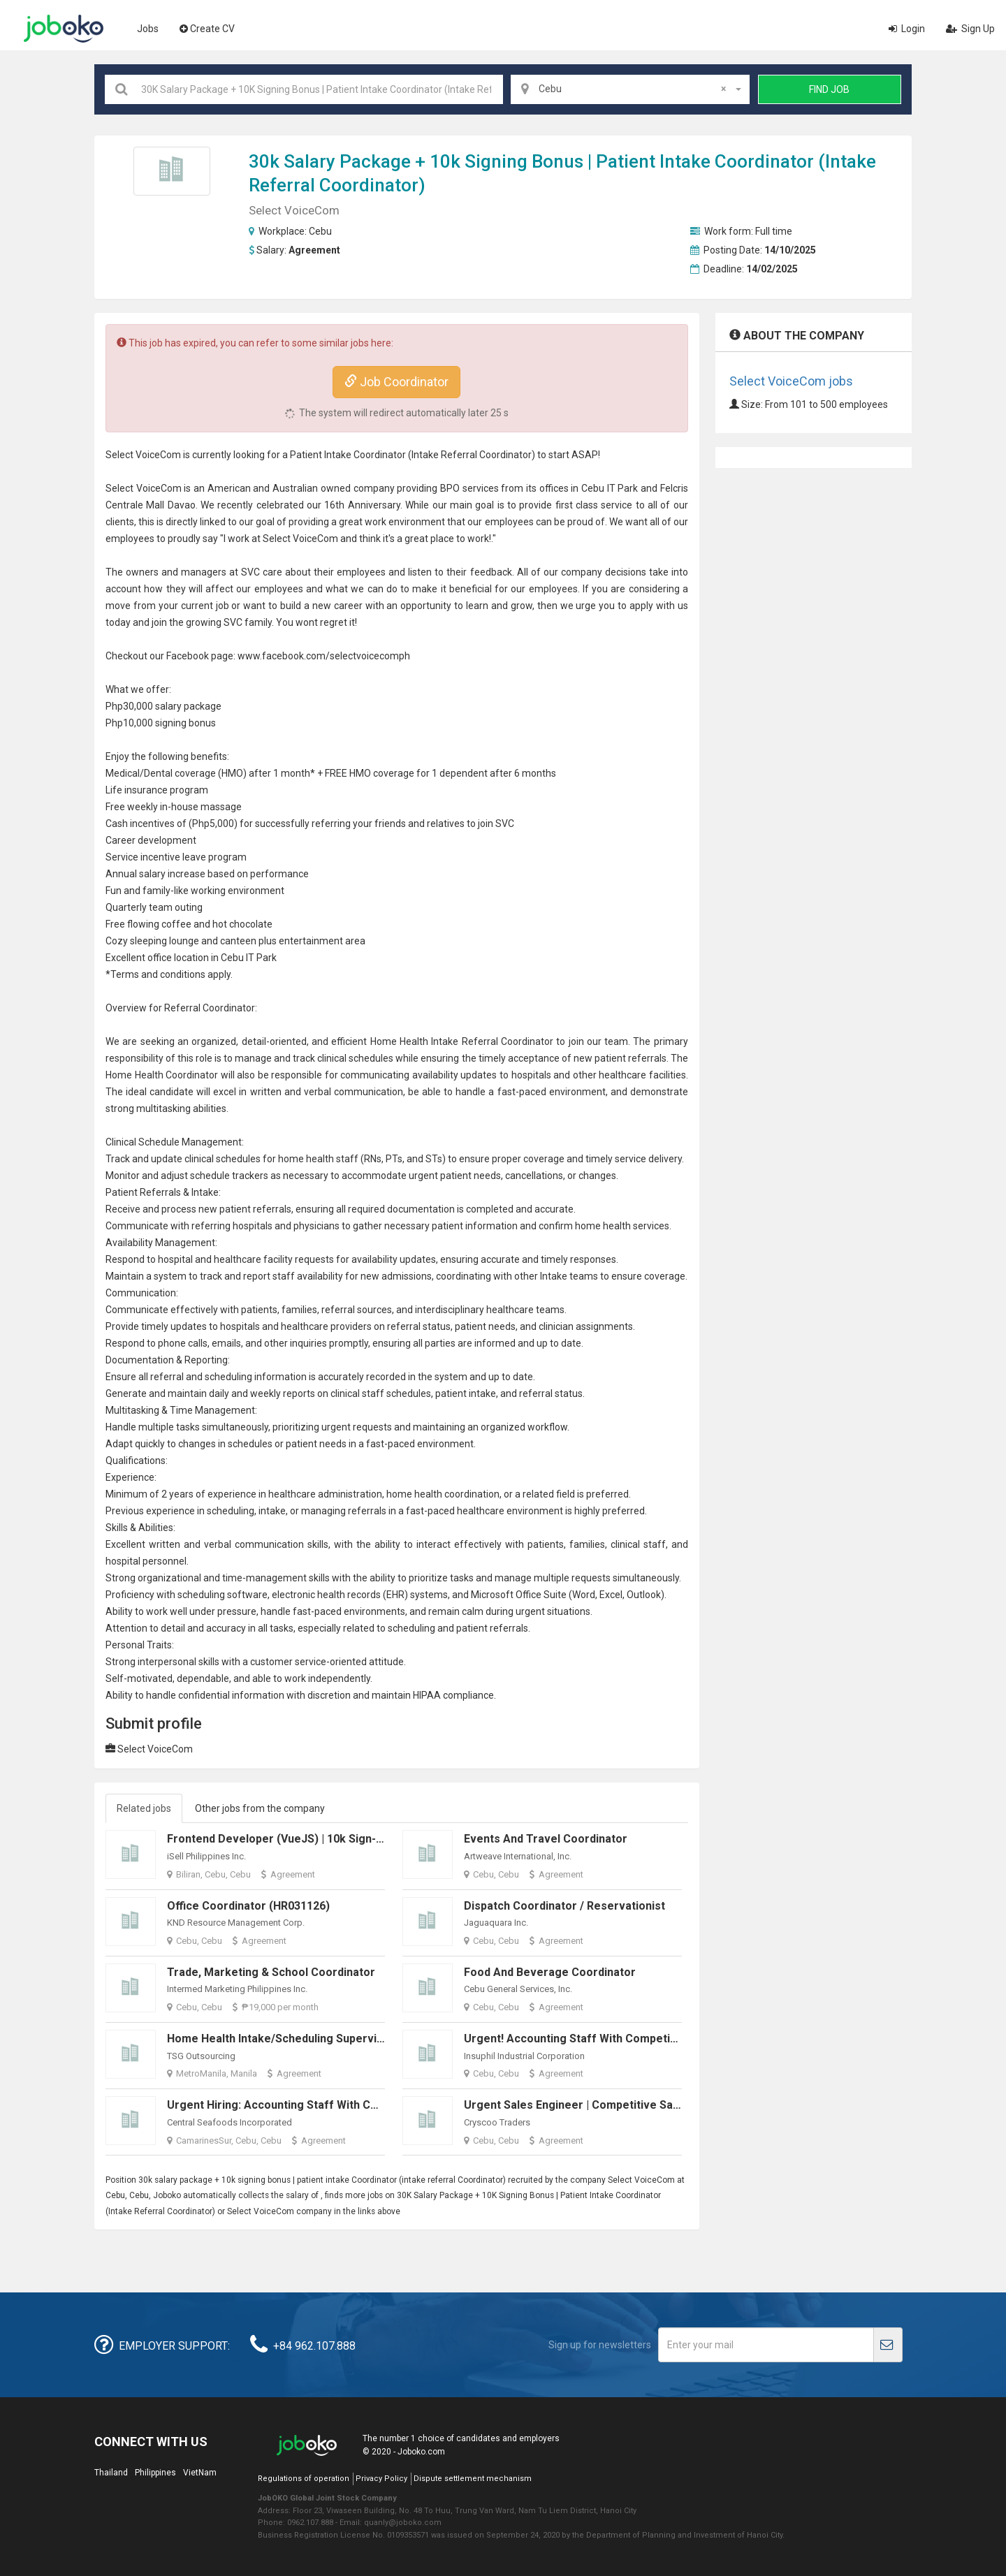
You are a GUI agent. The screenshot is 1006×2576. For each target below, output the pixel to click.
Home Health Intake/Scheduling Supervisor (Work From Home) (333, 2038)
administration (350, 1494)
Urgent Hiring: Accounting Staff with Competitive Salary (315, 2105)
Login (907, 28)
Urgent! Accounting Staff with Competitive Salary (595, 2038)
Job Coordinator (396, 381)
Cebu (320, 231)
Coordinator (764, 161)
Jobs (148, 28)
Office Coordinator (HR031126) (248, 1905)
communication (368, 1091)
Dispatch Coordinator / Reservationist (564, 1905)
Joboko (63, 28)
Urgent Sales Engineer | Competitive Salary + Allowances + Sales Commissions (673, 2105)
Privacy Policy (381, 2478)
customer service (288, 1661)
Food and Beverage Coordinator (550, 1972)
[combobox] (630, 89)
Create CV (207, 28)
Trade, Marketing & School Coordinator (271, 1972)
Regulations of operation (303, 2478)
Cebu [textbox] (632, 89)
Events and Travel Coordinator (545, 1838)
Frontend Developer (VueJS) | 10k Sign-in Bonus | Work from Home (344, 1838)
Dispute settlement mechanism (473, 2478)
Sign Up (970, 28)
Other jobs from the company (260, 1808)
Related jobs (144, 1808)
